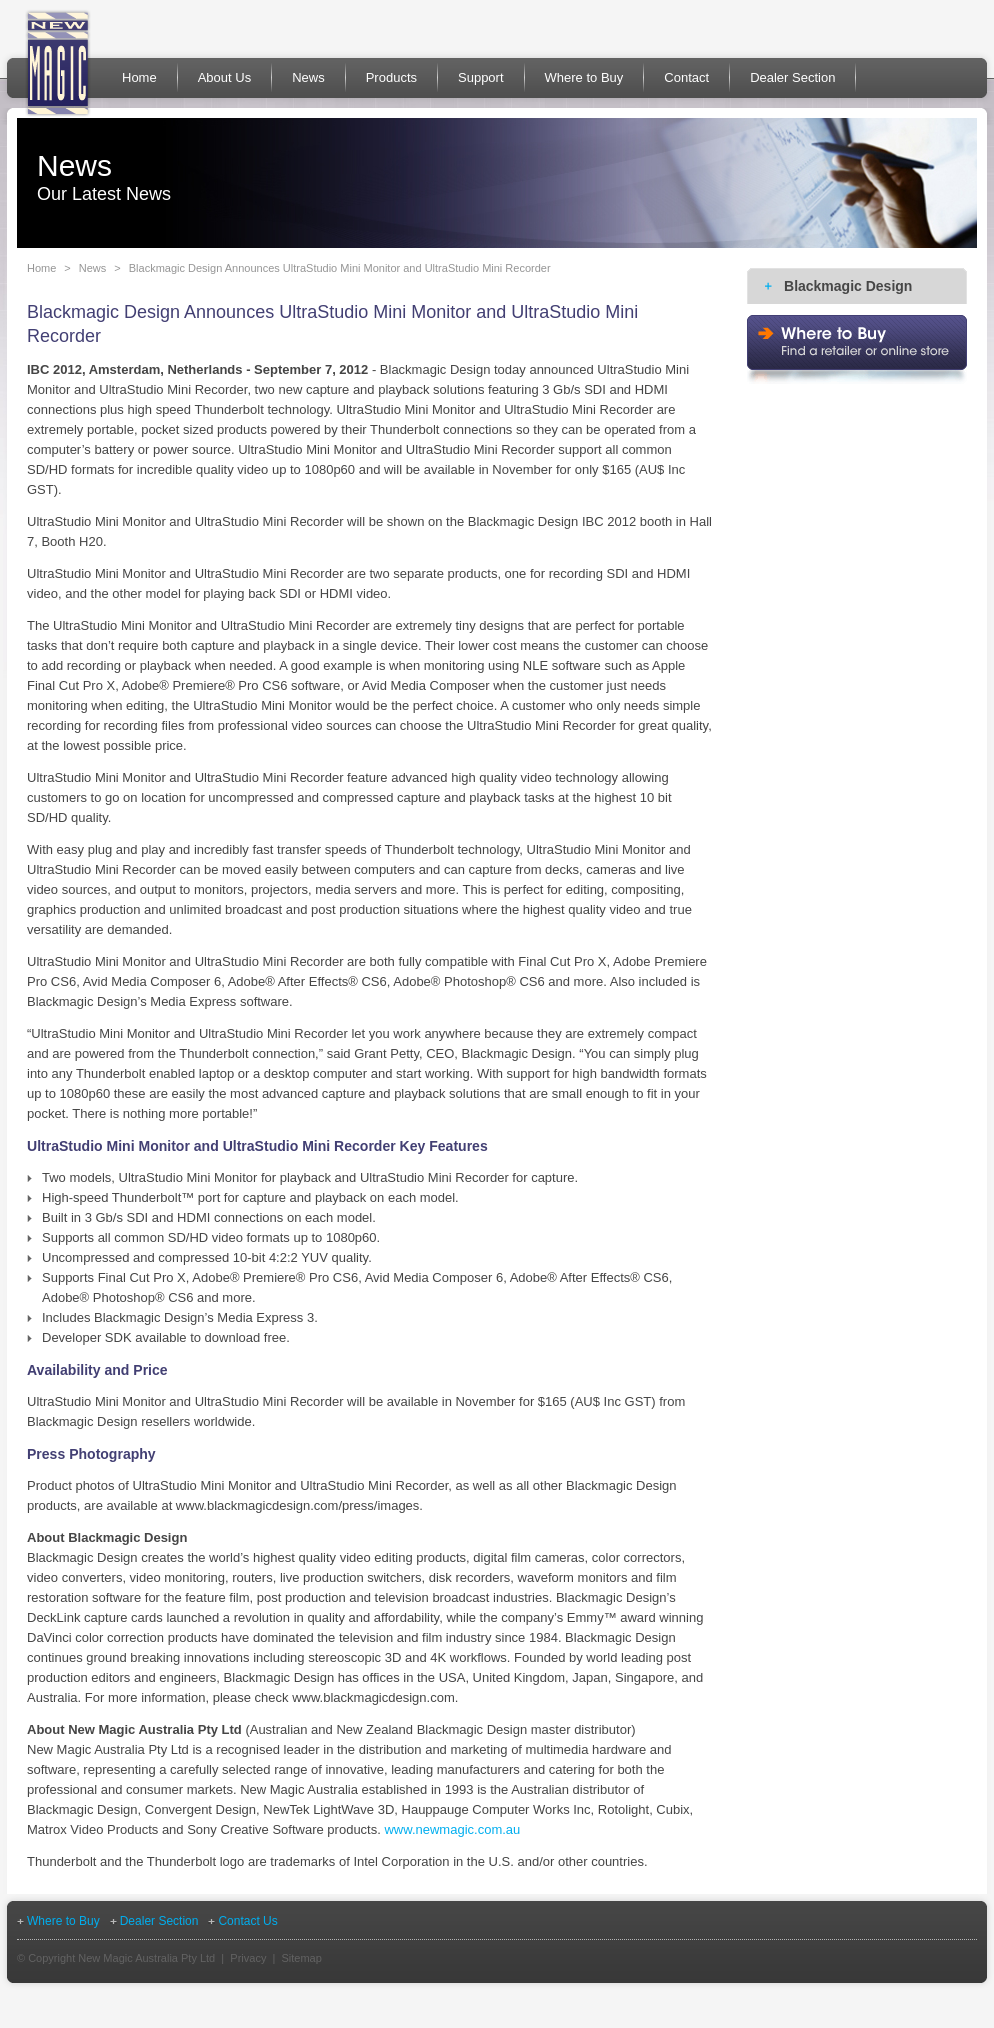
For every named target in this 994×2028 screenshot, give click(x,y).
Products (391, 77)
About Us (224, 77)
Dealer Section (792, 77)
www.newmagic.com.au (452, 1829)
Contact (686, 77)
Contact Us (247, 1921)
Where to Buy (584, 77)
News (308, 77)
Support (481, 77)
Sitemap (301, 1958)
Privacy (248, 1958)
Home (139, 77)
